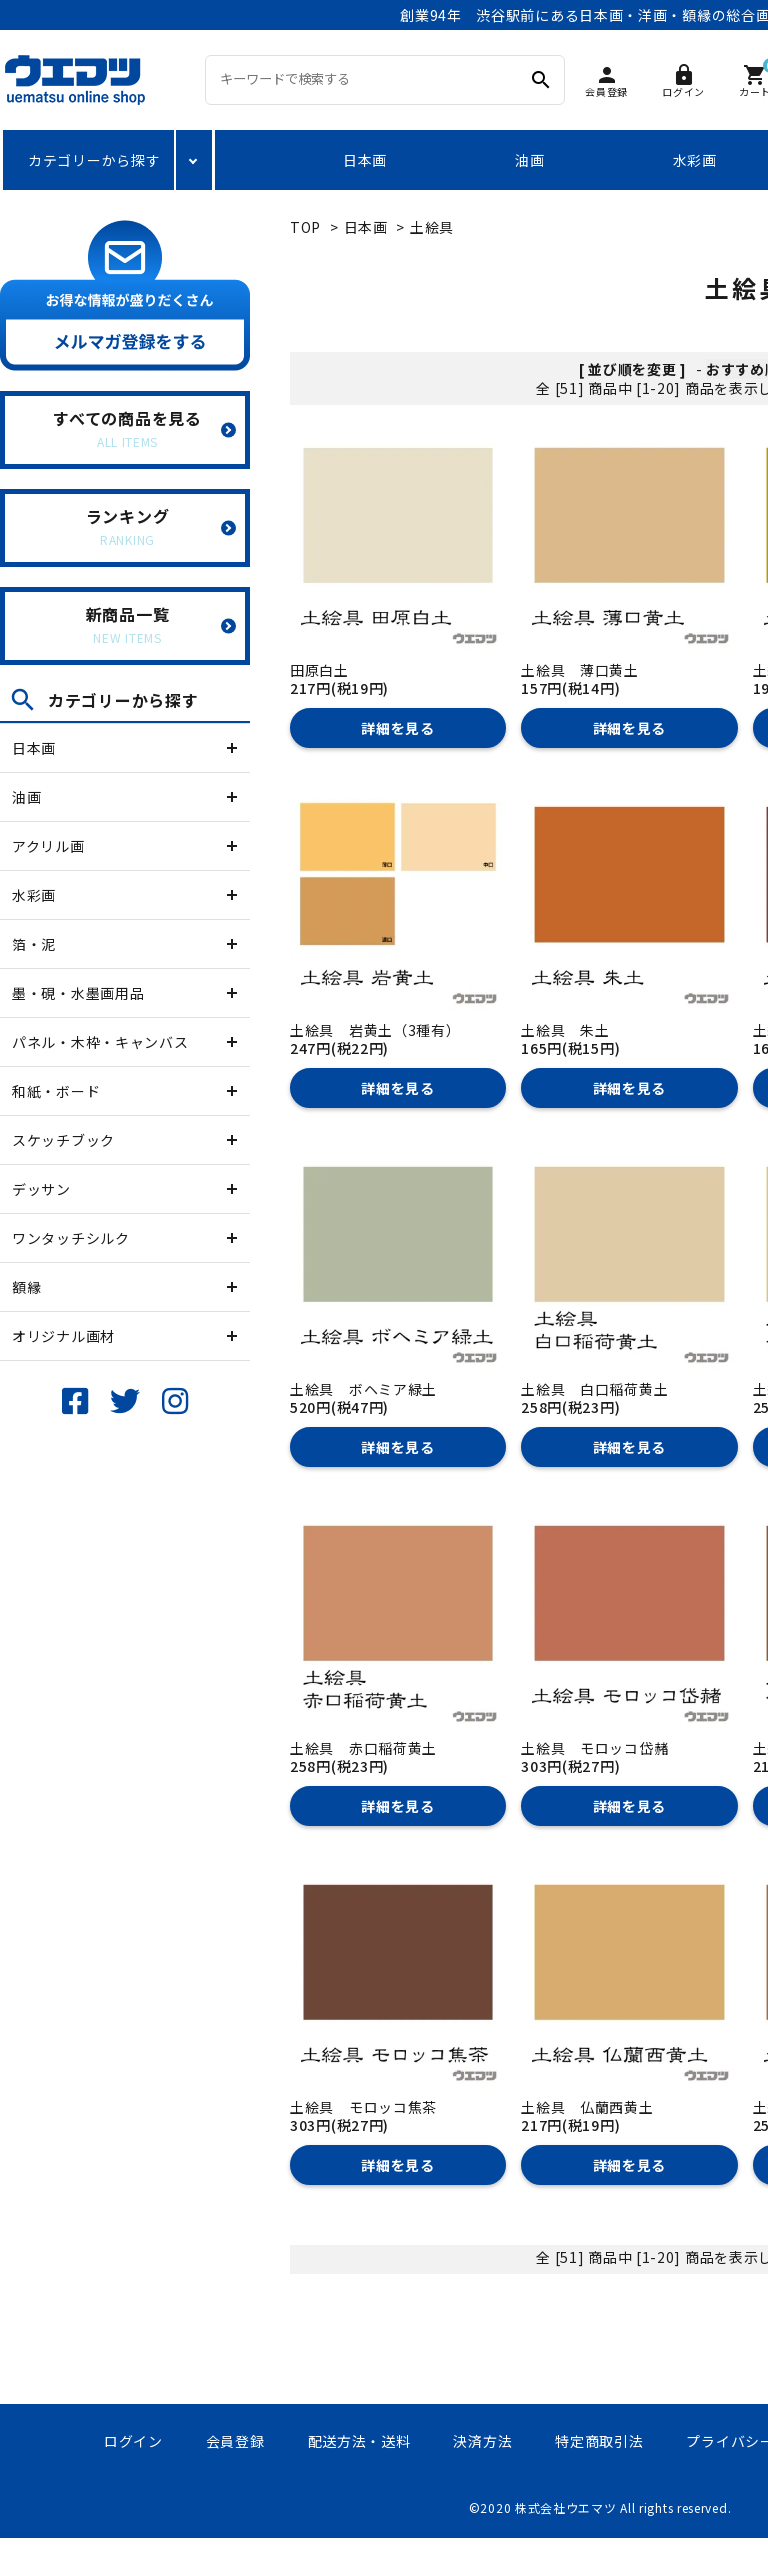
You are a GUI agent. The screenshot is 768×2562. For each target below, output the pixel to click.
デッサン (41, 1189)
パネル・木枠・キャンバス (100, 1042)
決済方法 (482, 2441)
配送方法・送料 (359, 2441)
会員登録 (235, 2441)
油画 (529, 160)
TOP (305, 227)
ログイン (133, 2441)
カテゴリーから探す (94, 160)
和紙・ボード (56, 1091)
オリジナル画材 (63, 1336)
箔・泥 (34, 944)
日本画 (365, 160)
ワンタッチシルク (71, 1238)
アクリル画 (48, 846)
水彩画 (695, 160)
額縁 (26, 1287)
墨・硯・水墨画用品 (78, 993)
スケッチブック (63, 1140)
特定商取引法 (599, 2441)
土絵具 (432, 227)
